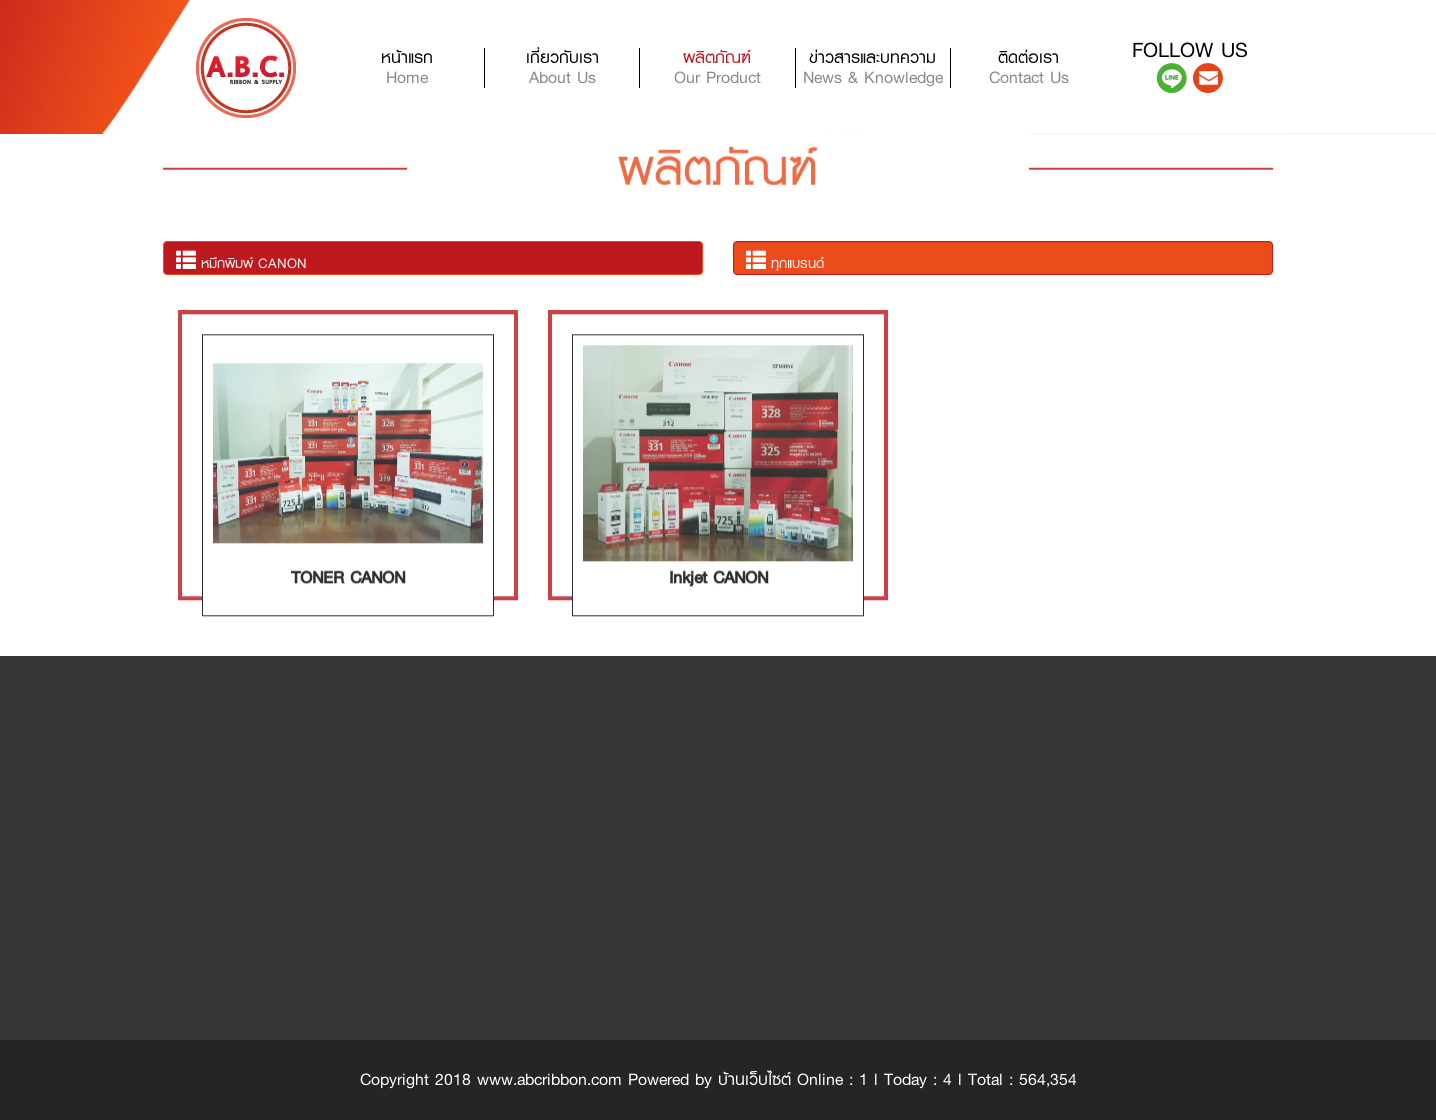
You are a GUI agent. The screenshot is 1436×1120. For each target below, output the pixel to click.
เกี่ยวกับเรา (562, 68)
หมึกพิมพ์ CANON (241, 261)
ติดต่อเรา (1029, 68)
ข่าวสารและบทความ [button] (873, 68)
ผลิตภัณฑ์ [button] (717, 68)
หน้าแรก (432, 68)
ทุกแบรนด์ (785, 261)
